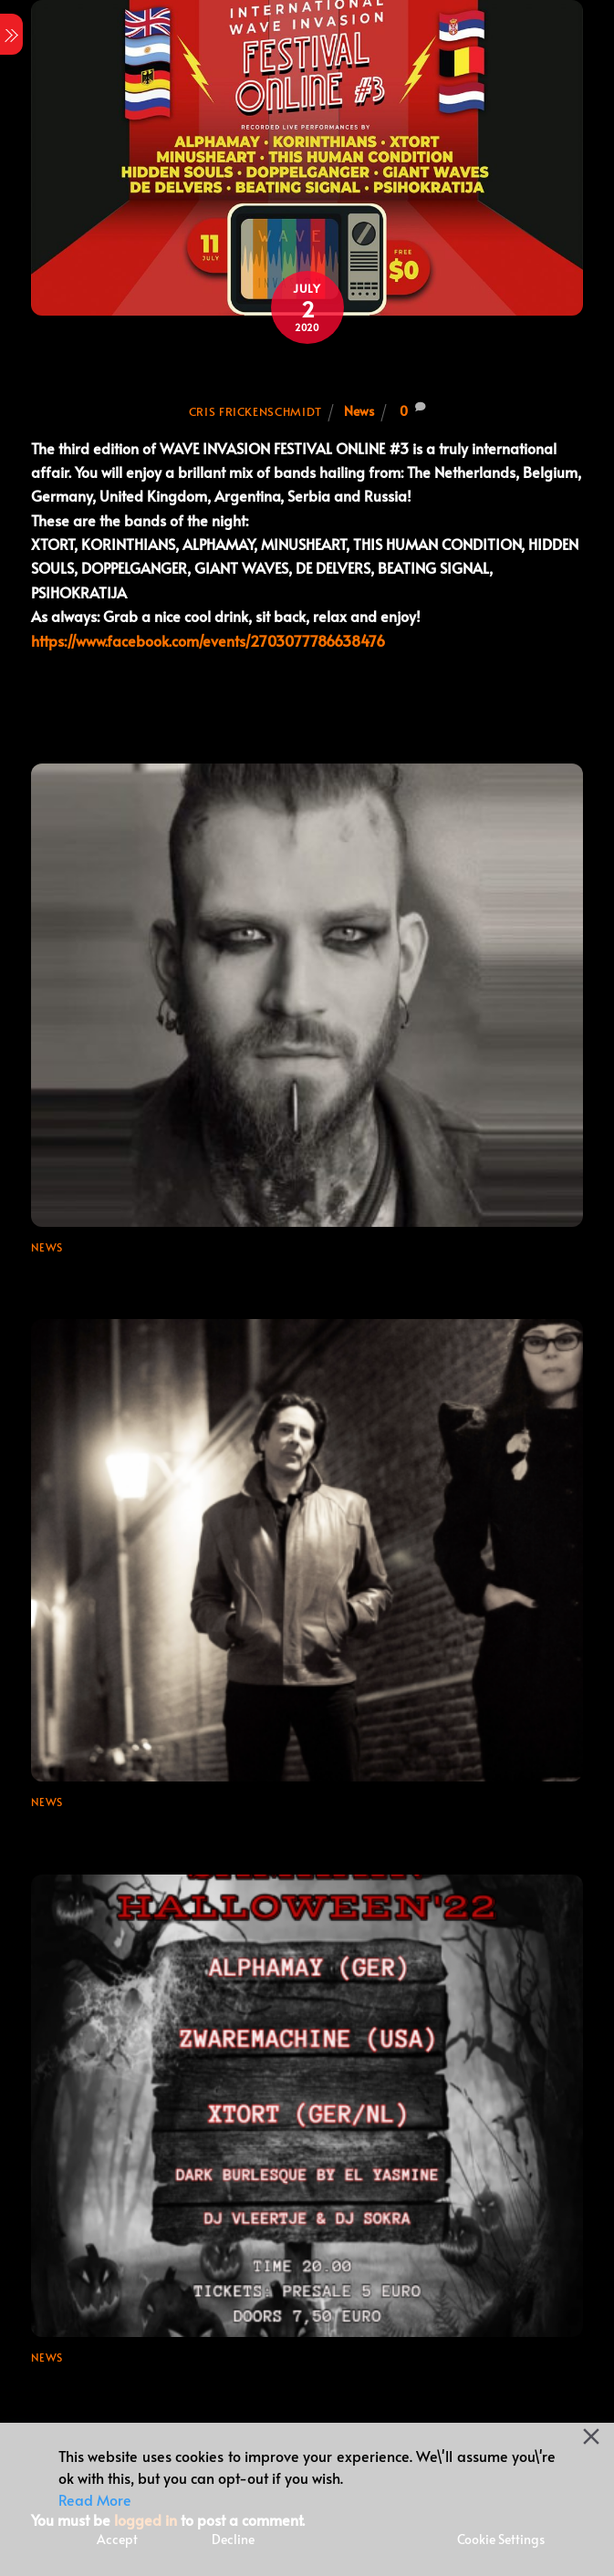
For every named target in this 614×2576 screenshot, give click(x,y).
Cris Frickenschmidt (255, 411)
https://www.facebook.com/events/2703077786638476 (208, 640)
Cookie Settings (501, 2539)
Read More (94, 2499)
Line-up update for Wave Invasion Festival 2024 (206, 1273)
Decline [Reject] (233, 2539)
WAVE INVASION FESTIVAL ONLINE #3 (307, 374)
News (359, 410)
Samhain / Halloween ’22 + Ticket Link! (170, 2383)
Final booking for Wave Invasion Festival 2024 (200, 1828)
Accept (117, 2539)
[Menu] (11, 34)
